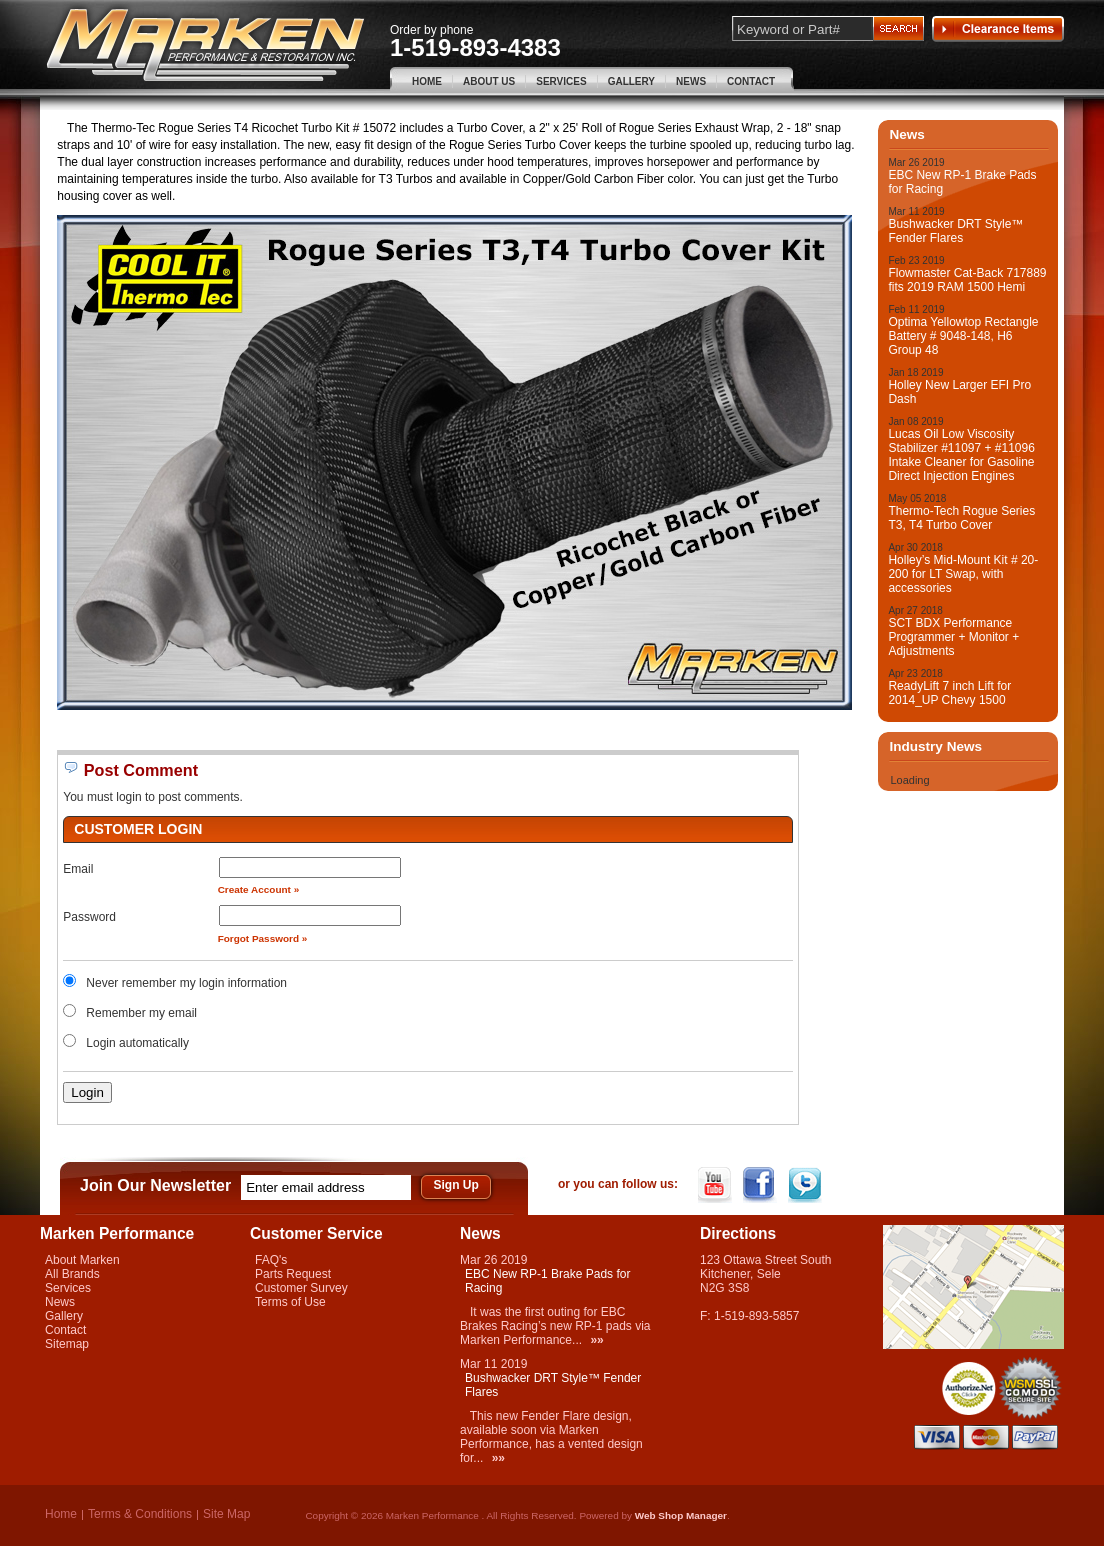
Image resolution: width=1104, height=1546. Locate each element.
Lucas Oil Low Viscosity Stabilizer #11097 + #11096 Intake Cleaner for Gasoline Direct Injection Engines (961, 455)
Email (78, 869)
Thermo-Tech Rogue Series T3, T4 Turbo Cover (961, 518)
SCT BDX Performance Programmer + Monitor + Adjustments (953, 637)
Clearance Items (998, 29)
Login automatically (139, 1043)
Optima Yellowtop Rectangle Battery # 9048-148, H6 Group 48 (963, 336)
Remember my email (141, 1013)
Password (89, 917)
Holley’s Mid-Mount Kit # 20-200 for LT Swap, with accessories (963, 574)
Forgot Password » (263, 938)
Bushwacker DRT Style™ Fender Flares (955, 231)
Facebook (761, 1185)
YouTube (716, 1185)
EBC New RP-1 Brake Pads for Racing (962, 182)
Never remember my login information (186, 983)
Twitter (806, 1185)
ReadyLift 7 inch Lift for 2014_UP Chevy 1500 (949, 693)
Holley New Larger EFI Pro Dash (959, 392)
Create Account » (259, 889)
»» (596, 1340)
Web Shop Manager (681, 1515)
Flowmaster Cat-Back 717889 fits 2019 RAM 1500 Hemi (967, 280)
